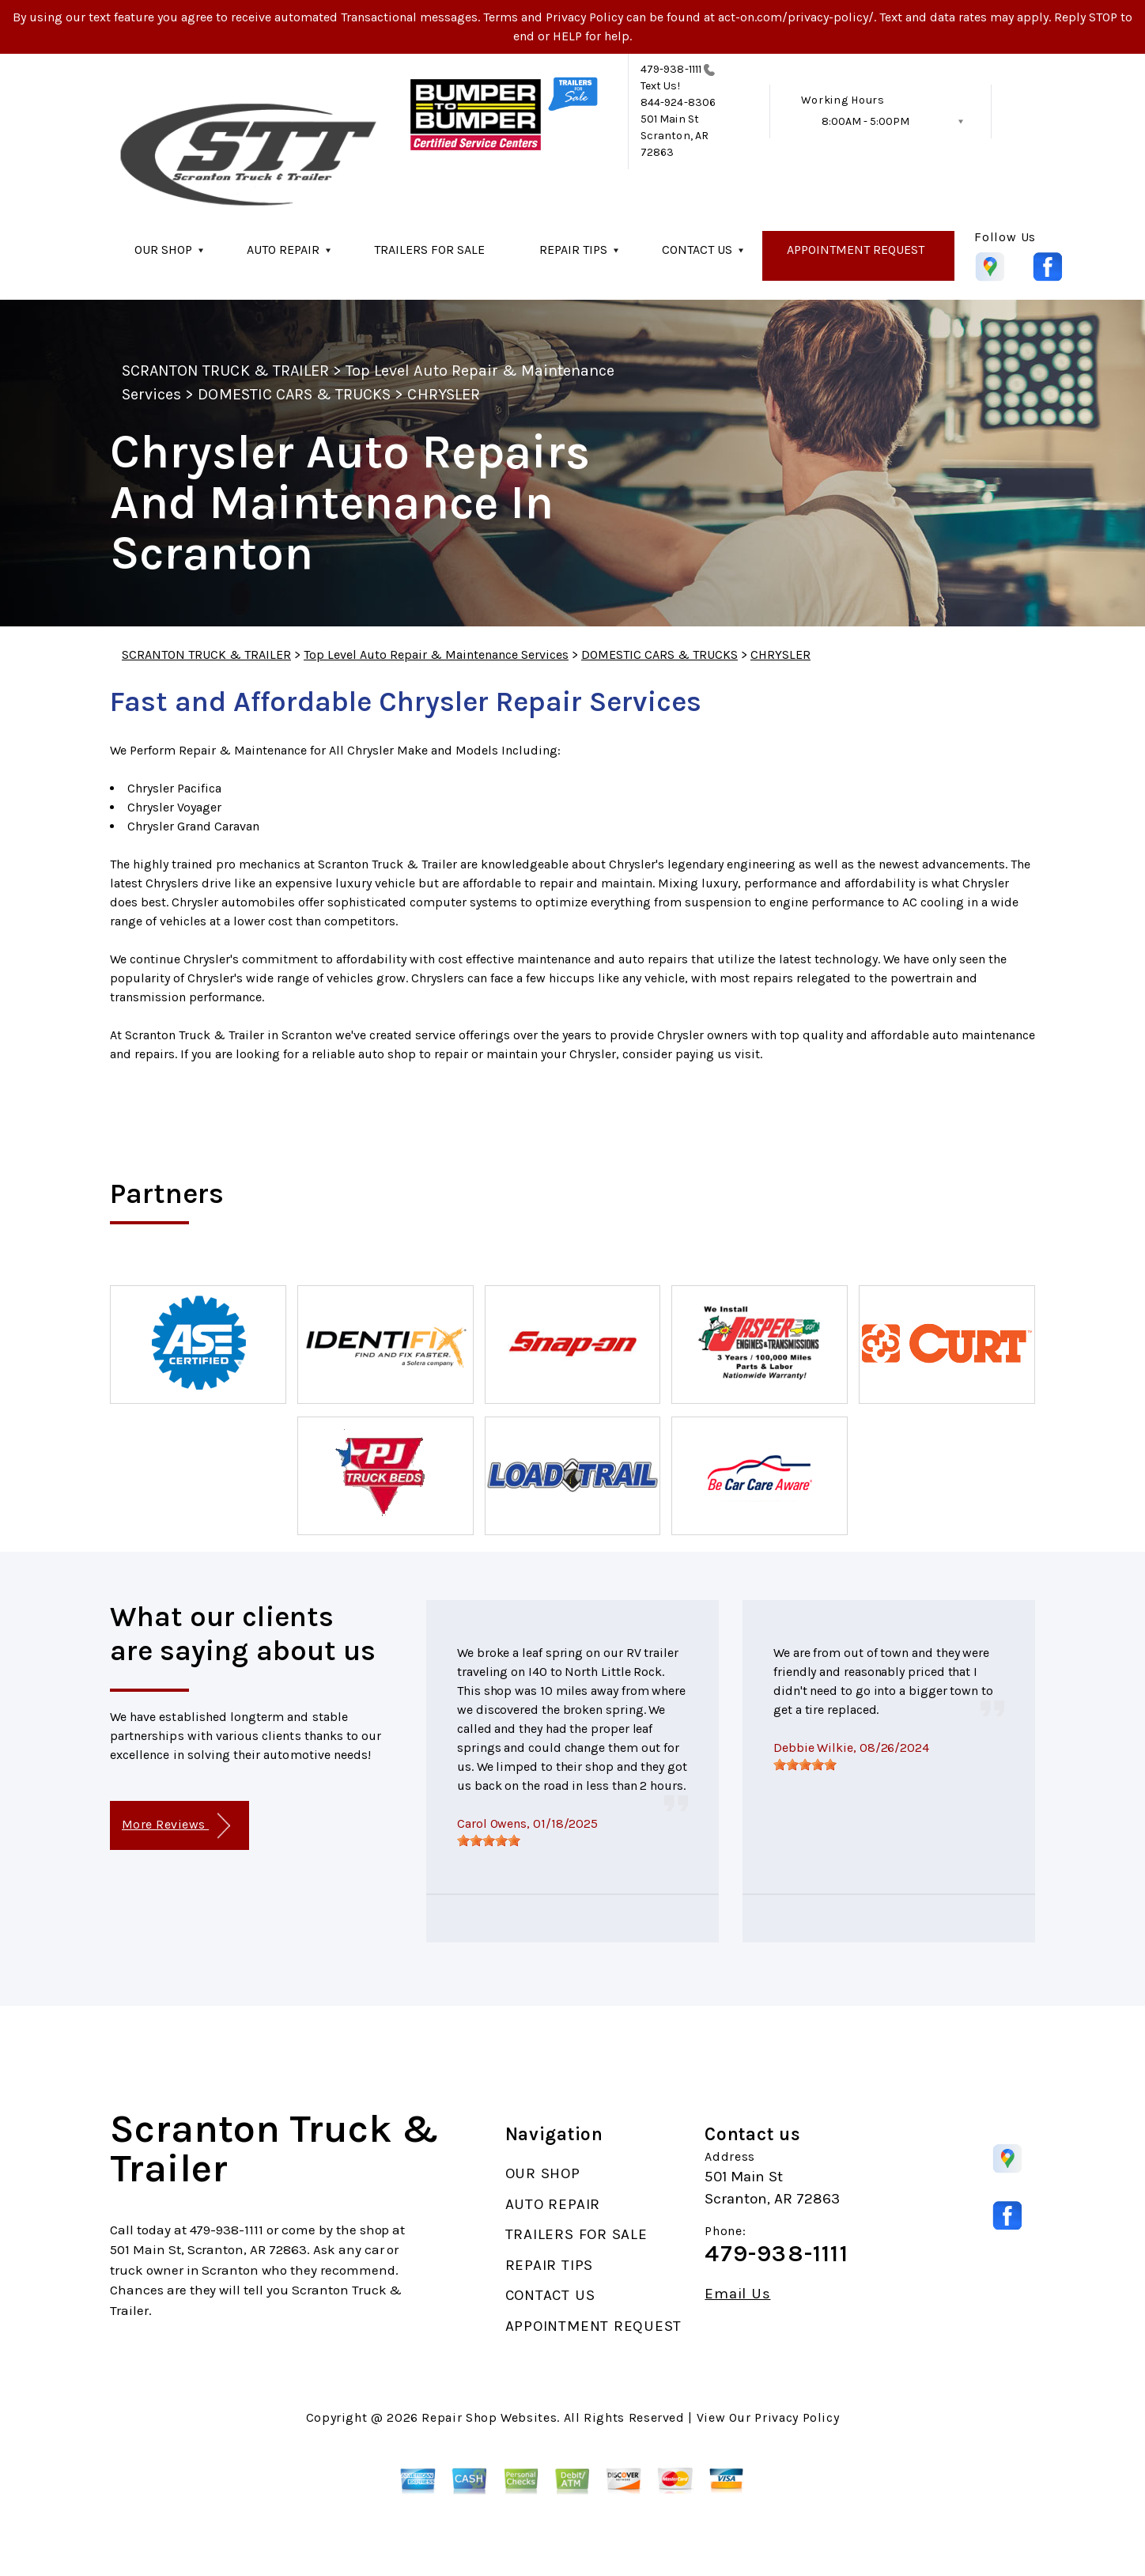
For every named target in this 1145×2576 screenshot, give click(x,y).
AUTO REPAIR (283, 249)
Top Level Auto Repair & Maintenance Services (436, 654)
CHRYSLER (443, 394)
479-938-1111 (671, 69)
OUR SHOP (163, 249)
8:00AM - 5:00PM (865, 121)
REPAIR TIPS (573, 249)
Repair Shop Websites (489, 2417)
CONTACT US (697, 249)
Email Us (737, 2294)
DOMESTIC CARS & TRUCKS (294, 394)
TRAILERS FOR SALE (429, 249)
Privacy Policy (796, 2417)
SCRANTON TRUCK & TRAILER (225, 370)
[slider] (488, 1840)
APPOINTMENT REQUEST (855, 249)
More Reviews (176, 1826)
